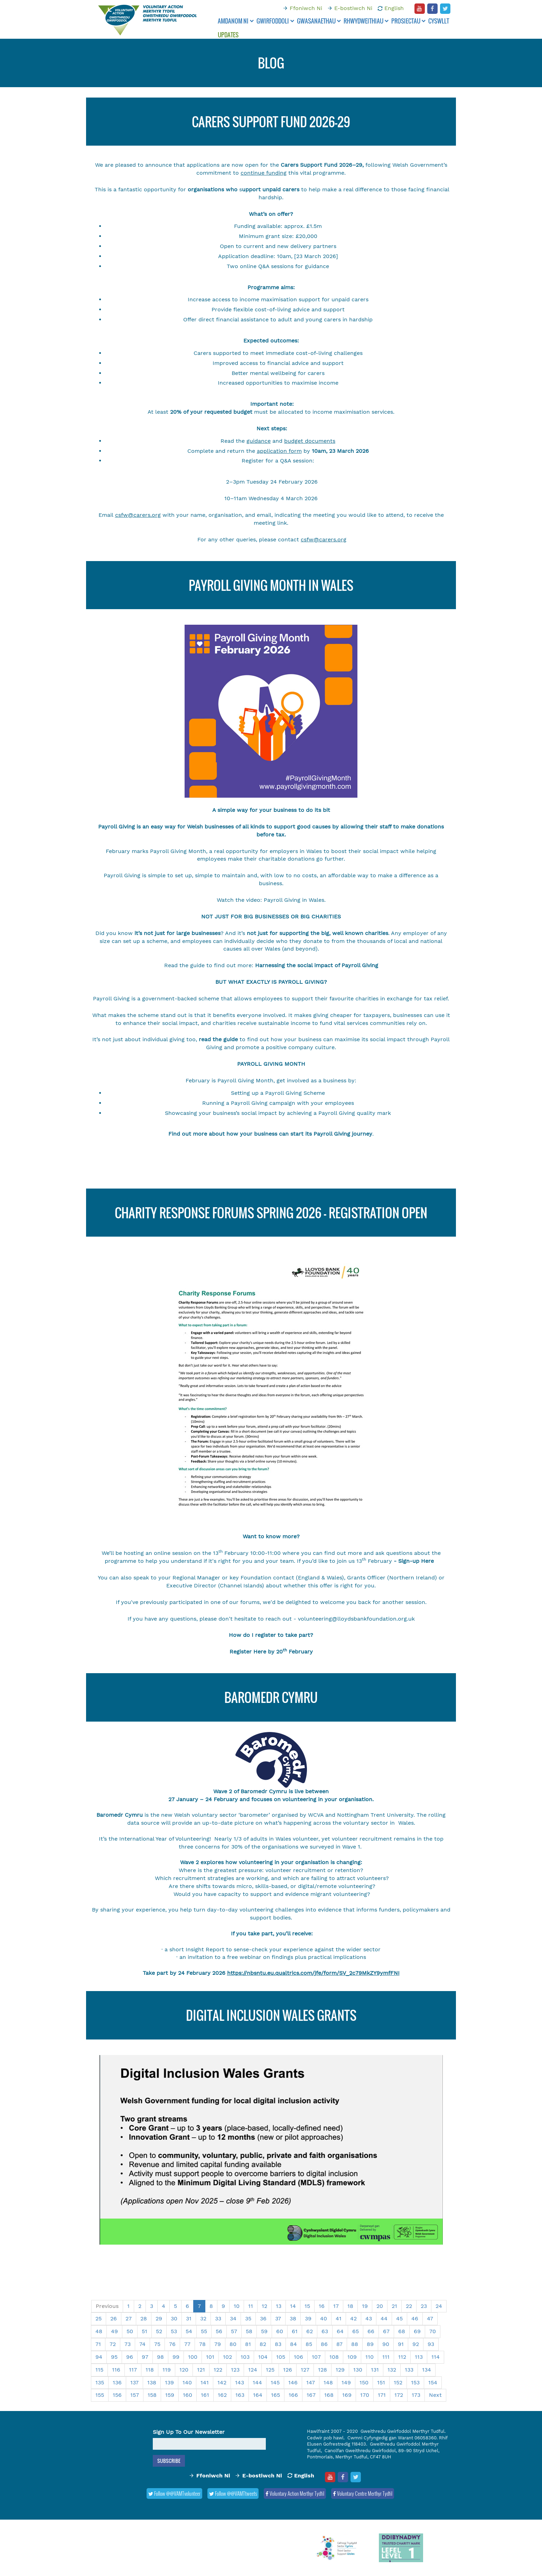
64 (340, 2331)
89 (370, 2344)
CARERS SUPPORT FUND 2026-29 (271, 121)
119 (166, 2369)
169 (347, 2395)
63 (324, 2331)
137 (134, 2382)
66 (370, 2331)
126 (287, 2369)
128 (322, 2369)
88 (354, 2344)
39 (308, 2318)
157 (134, 2395)
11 (250, 2306)
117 (133, 2369)
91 (401, 2344)
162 (222, 2395)
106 (298, 2357)
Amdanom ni (236, 21)
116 (116, 2369)
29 (159, 2318)
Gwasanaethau (319, 21)
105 (280, 2357)
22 (409, 2306)
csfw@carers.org (138, 515)
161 (205, 2395)
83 (278, 2344)
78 (202, 2344)
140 (187, 2382)
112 (402, 2357)
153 (415, 2382)
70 (432, 2331)
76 (172, 2344)
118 (150, 2369)
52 (159, 2331)
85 (309, 2344)
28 (143, 2318)
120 (183, 2369)
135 (99, 2382)
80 (233, 2344)
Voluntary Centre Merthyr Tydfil (362, 2493)
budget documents (309, 441)
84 (293, 2344)
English (394, 8)
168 (329, 2395)
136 (117, 2382)
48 (98, 2331)
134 (426, 2369)
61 (295, 2331)
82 (263, 2344)
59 (264, 2331)
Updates (228, 34)
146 (293, 2382)
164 (257, 2395)
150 (363, 2382)
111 (386, 2357)
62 (309, 2331)
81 (248, 2344)
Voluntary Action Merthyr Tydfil (294, 2493)
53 (174, 2331)
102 (227, 2357)
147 (310, 2382)
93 (431, 2344)
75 (157, 2344)
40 (323, 2318)
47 (430, 2318)
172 (398, 2395)
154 (432, 2382)
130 (357, 2369)
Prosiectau (408, 21)
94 (98, 2357)
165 (275, 2395)
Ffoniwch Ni (306, 8)
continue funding (264, 172)
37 (278, 2318)
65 (355, 2331)
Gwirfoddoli (275, 21)
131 (375, 2369)
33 (218, 2318)
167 (311, 2395)
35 (248, 2318)
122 (218, 2369)
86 (324, 2344)
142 (221, 2382)
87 (339, 2344)
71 (98, 2344)
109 (352, 2357)
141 (204, 2382)
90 (385, 2344)
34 (233, 2318)
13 (278, 2306)
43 (368, 2318)
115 (99, 2369)
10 (237, 2306)
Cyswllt (438, 21)
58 (249, 2331)
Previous (107, 2306)
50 (130, 2331)
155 (99, 2395)
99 (175, 2357)
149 (346, 2382)
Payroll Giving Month (178, 851)
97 (145, 2357)
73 (127, 2344)
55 (204, 2331)
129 (340, 2369)
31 (188, 2318)
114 (435, 2357)
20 (379, 2306)
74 (142, 2344)
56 (219, 2331)
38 (293, 2318)
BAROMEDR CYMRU (271, 1697)
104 (263, 2357)
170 (364, 2395)
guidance (258, 441)
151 (381, 2382)
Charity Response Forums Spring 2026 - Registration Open (271, 1212)
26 (113, 2318)
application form (279, 451)
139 (169, 2382)
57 (234, 2331)
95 (114, 2357)
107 (316, 2357)
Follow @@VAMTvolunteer (174, 2493)
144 (257, 2382)
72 (113, 2344)
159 (169, 2395)
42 (353, 2318)
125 (270, 2369)
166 (293, 2395)
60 (279, 2331)
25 (98, 2318)
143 (239, 2382)
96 (129, 2357)
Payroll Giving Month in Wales (271, 585)
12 (264, 2306)
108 (334, 2357)
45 (399, 2318)
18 (350, 2306)
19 (365, 2306)
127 (305, 2369)
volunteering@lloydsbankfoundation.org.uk (356, 1618)
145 (275, 2382)
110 (369, 2357)
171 (382, 2395)
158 (152, 2395)
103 (245, 2357)
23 (424, 2306)
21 (394, 2306)
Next (435, 2395)
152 (398, 2382)
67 (386, 2331)
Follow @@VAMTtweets (233, 2493)
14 (293, 2306)
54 (189, 2331)
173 (416, 2395)
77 (187, 2344)
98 (160, 2357)
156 (117, 2395)
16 (322, 2306)
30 (174, 2318)
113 (419, 2357)
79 (217, 2344)
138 (151, 2382)
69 (417, 2331)
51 (144, 2331)
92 (415, 2344)
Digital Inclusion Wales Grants (271, 2015)
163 (239, 2395)
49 (114, 2331)
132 (391, 2369)
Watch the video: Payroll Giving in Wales (270, 900)
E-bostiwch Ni (353, 8)
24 (439, 2306)
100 (192, 2357)
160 (187, 2395)
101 (210, 2357)
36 (263, 2318)
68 (401, 2331)
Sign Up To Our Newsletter (189, 2432)
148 (328, 2382)
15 (307, 2306)
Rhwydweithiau (366, 21)
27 (128, 2318)
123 (235, 2369)
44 (384, 2318)
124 (252, 2369)
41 (339, 2318)
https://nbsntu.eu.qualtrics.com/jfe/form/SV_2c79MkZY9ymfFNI (313, 1973)
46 (414, 2318)
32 (203, 2318)
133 (409, 2369)
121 (201, 2369)
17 (336, 2306)
